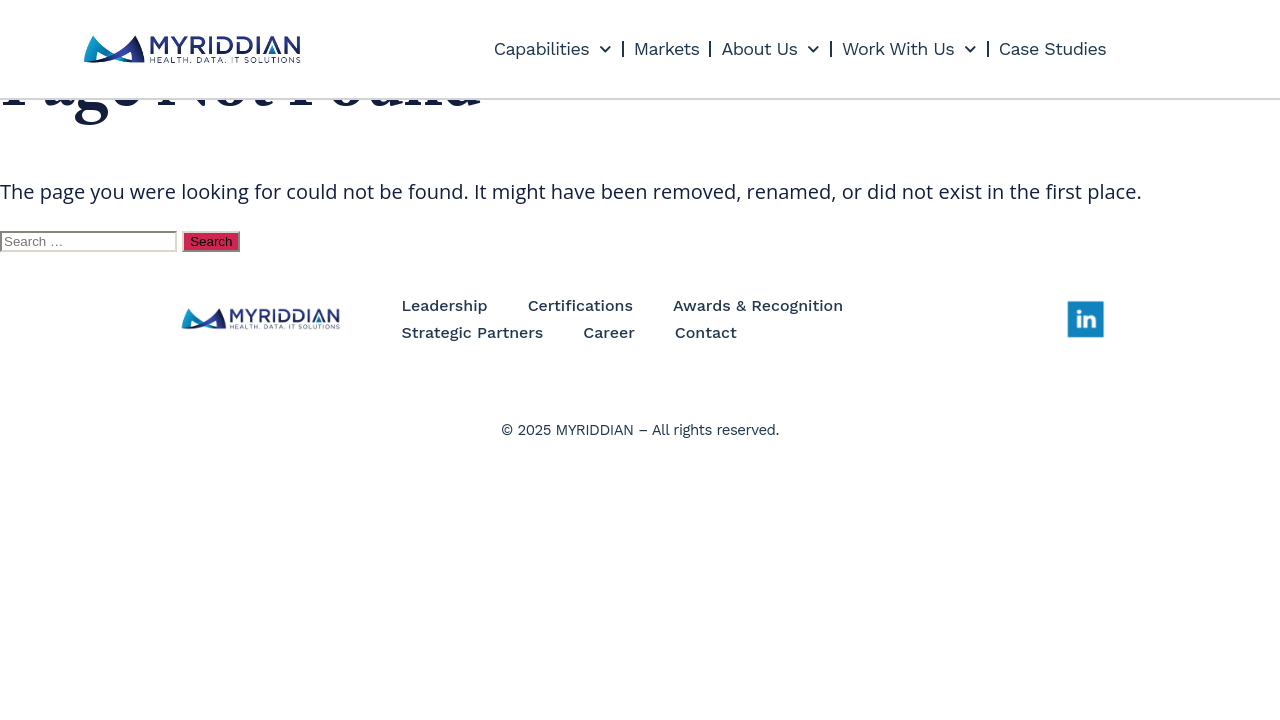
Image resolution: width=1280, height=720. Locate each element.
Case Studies (1052, 48)
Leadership (445, 305)
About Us (770, 49)
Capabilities (553, 49)
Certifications (580, 305)
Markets (667, 48)
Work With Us (909, 49)
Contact (706, 332)
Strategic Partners (473, 332)
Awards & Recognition (758, 305)
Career (609, 332)
